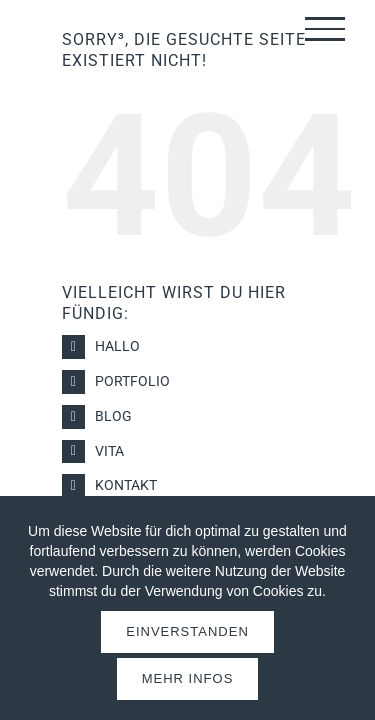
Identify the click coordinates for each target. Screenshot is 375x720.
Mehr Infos (188, 678)
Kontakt (126, 485)
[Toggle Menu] (325, 29)
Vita (109, 451)
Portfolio (132, 381)
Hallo (117, 346)
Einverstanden (187, 631)
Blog (113, 416)
